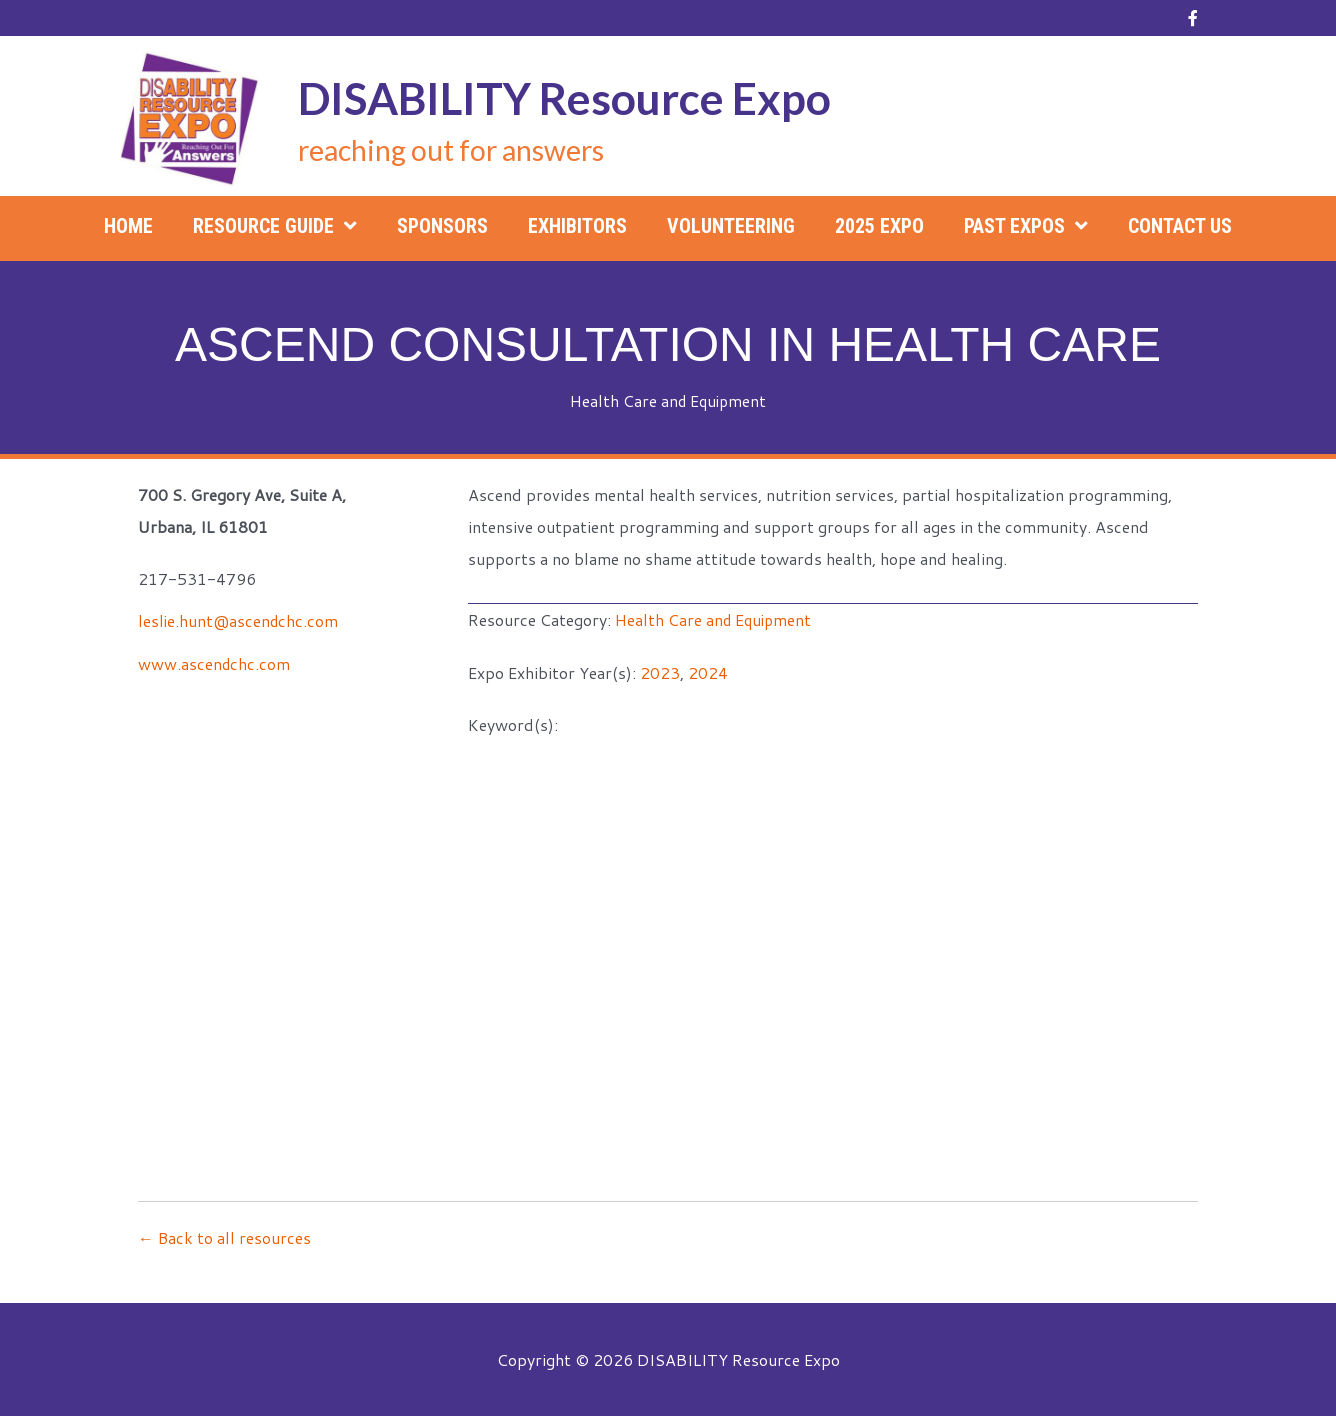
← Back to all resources (225, 1236)
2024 (708, 671)
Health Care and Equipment (668, 400)
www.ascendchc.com (215, 662)
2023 (660, 671)
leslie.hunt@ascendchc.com (240, 620)
